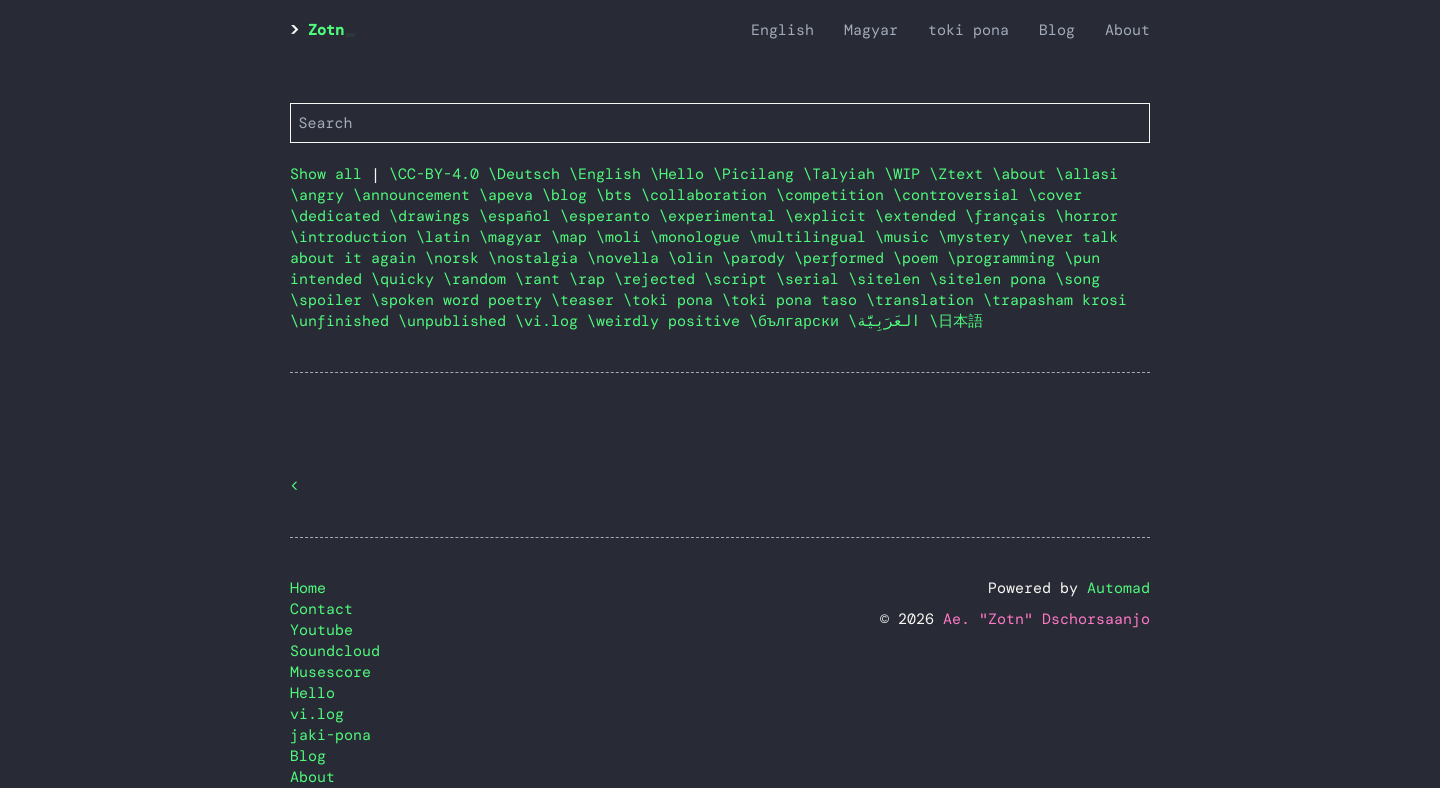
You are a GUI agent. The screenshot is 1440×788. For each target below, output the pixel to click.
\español (519, 216)
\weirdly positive (668, 321)
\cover (1055, 195)
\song (1077, 279)
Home (308, 588)
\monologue (699, 237)
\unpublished (456, 321)
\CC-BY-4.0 (438, 174)
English (782, 30)
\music (906, 237)
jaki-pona (330, 735)
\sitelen (888, 279)
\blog (569, 195)
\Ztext (960, 174)
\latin (447, 237)
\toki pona (672, 300)
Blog (1057, 30)
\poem (920, 258)
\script (740, 279)
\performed (843, 258)
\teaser (587, 300)
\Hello (681, 174)
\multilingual (812, 237)
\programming (1005, 258)
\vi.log (551, 321)
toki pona (968, 30)
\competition (834, 195)
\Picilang (758, 174)
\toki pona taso (794, 300)
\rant (542, 279)
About (1127, 30)
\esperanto (609, 216)
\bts (618, 195)
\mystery (978, 237)
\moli (623, 237)
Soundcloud (335, 651)
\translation (924, 300)
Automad (1118, 588)
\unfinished (344, 321)
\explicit (830, 216)
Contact (321, 609)
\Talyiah (843, 174)
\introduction (353, 237)
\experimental (722, 216)
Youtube (321, 630)
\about (1023, 174)
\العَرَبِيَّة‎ (888, 321)
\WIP (906, 174)
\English (609, 174)
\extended (920, 216)
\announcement (416, 195)
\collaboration (708, 195)
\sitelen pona (992, 279)
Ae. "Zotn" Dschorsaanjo (1046, 619)
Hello (312, 693)
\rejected (659, 279)
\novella (627, 258)
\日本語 (956, 321)
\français (1010, 216)
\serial (812, 279)
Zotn (326, 30)
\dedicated (339, 216)
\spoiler (330, 300)
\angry (321, 195)
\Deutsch (528, 174)
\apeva (510, 195)
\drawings (434, 216)
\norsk (456, 258)
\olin (695, 258)
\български (798, 321)
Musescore (330, 672)
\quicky (407, 279)
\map (573, 237)
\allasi (1086, 174)
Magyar (871, 30)
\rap (591, 279)
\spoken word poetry (461, 300)
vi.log (317, 714)
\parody (758, 258)
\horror (1086, 216)
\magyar (515, 237)
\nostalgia (537, 258)
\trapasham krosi (1055, 300)
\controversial (960, 195)
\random (479, 279)
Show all (326, 174)
